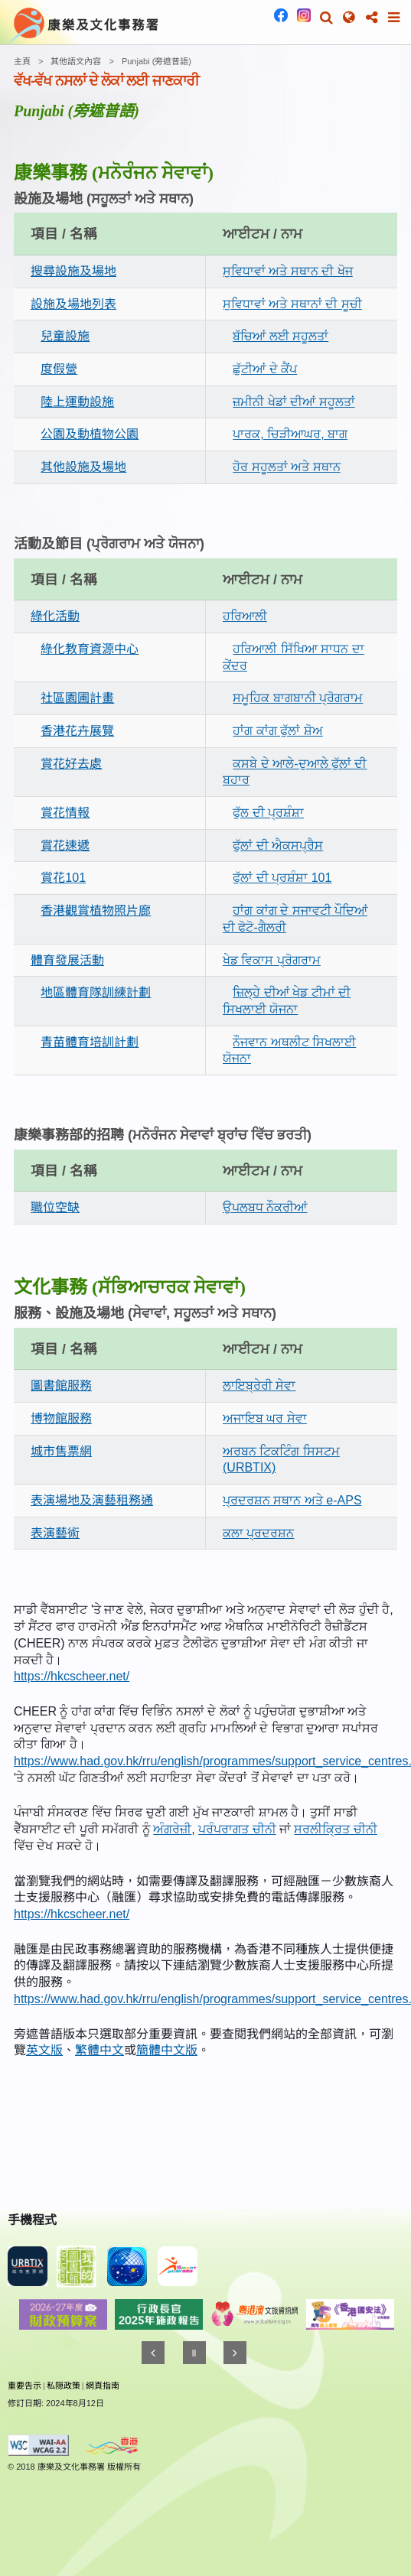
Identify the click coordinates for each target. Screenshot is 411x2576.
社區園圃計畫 (77, 697)
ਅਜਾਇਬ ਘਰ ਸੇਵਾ (265, 1418)
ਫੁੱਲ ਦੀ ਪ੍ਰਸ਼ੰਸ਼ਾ (268, 812)
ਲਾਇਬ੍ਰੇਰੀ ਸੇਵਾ (259, 1385)
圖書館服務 (61, 1385)
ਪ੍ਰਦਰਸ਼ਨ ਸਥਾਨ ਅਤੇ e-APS (292, 1500)
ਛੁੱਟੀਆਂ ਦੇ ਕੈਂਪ (265, 369)
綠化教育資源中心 (90, 648)
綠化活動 (55, 616)
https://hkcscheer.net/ (71, 1676)
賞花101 (63, 877)
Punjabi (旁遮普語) (156, 61)
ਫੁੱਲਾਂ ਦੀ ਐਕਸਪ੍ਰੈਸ (278, 845)
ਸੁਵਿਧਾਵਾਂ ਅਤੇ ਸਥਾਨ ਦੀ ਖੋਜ (288, 271)
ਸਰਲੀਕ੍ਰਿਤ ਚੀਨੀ (335, 1829)
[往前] (153, 2352)
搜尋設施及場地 (73, 271)
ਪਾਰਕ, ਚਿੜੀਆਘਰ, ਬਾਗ (290, 434)
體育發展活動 (67, 960)
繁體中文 (99, 2050)
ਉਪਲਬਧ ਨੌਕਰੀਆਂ (265, 1207)
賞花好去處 (71, 763)
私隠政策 (63, 2385)
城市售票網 (61, 1451)
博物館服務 (61, 1418)
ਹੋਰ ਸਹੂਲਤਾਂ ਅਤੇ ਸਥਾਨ (286, 466)
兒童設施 (65, 336)
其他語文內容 (76, 61)
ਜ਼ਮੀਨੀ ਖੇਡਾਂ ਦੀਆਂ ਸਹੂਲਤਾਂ (293, 401)
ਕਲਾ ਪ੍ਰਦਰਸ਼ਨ (258, 1533)
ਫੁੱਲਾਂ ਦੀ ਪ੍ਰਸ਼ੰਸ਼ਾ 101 (282, 877)
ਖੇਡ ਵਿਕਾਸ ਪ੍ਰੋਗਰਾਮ (272, 960)
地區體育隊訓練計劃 (96, 992)
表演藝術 (55, 1533)
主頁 (22, 61)
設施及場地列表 (73, 304)
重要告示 (24, 2385)
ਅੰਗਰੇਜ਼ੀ (172, 1829)
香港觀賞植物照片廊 (96, 910)
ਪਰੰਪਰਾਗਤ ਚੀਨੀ (237, 1829)
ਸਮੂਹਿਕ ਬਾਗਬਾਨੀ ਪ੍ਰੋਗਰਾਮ (298, 697)
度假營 (59, 369)
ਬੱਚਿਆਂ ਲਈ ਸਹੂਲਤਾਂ (280, 336)
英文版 (44, 2050)
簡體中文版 (166, 2050)
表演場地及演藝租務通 (92, 1500)
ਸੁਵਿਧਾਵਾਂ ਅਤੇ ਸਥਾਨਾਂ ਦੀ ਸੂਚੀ (292, 304)
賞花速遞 (65, 845)
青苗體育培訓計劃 (90, 1042)
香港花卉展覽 (77, 730)
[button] (326, 17)
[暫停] (194, 2352)
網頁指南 (102, 2385)
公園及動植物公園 (90, 434)
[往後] (234, 2352)
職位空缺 (55, 1207)
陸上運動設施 (77, 401)
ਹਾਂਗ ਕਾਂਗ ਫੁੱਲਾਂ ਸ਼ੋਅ (277, 730)
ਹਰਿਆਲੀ (245, 616)
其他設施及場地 (83, 466)
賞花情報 (65, 812)
